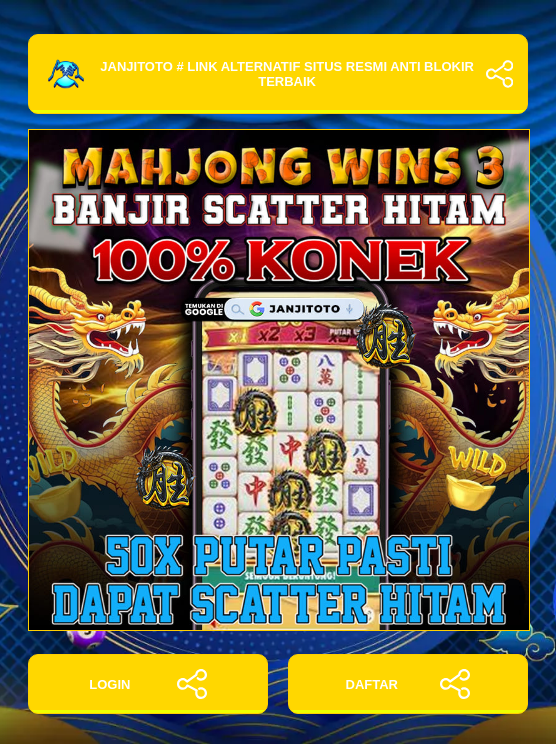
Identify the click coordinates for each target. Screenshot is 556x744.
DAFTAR (408, 684)
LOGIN (147, 684)
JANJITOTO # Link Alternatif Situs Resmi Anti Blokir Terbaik (278, 74)
